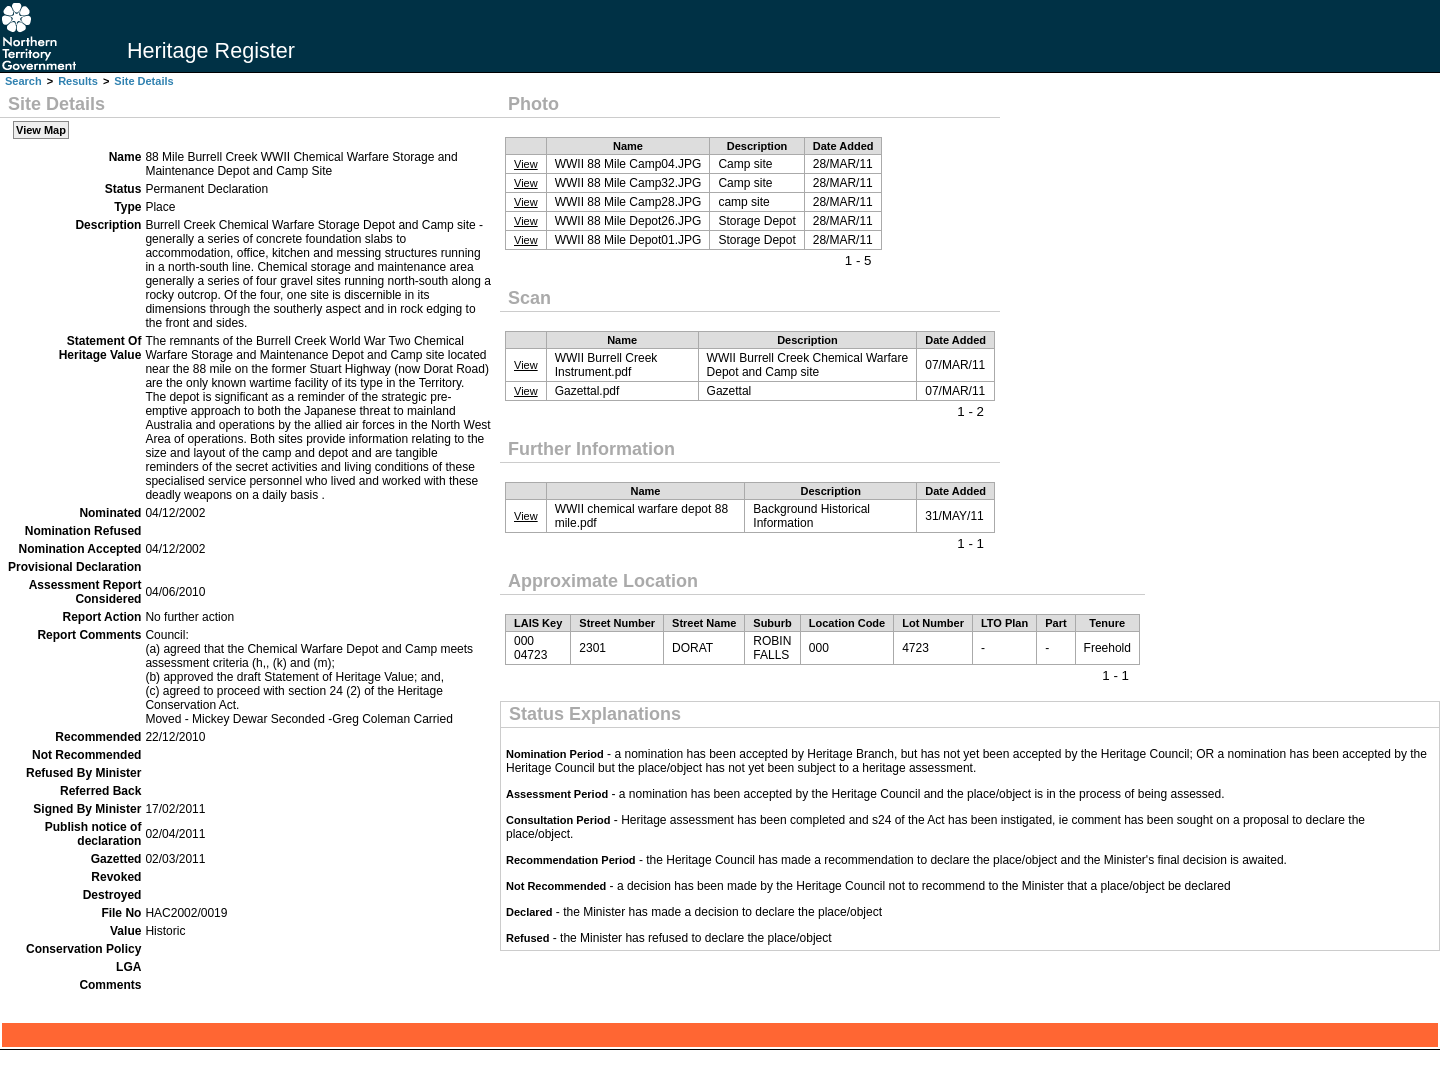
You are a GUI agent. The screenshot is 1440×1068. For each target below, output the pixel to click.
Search (23, 81)
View (526, 164)
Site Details (143, 81)
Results (78, 81)
